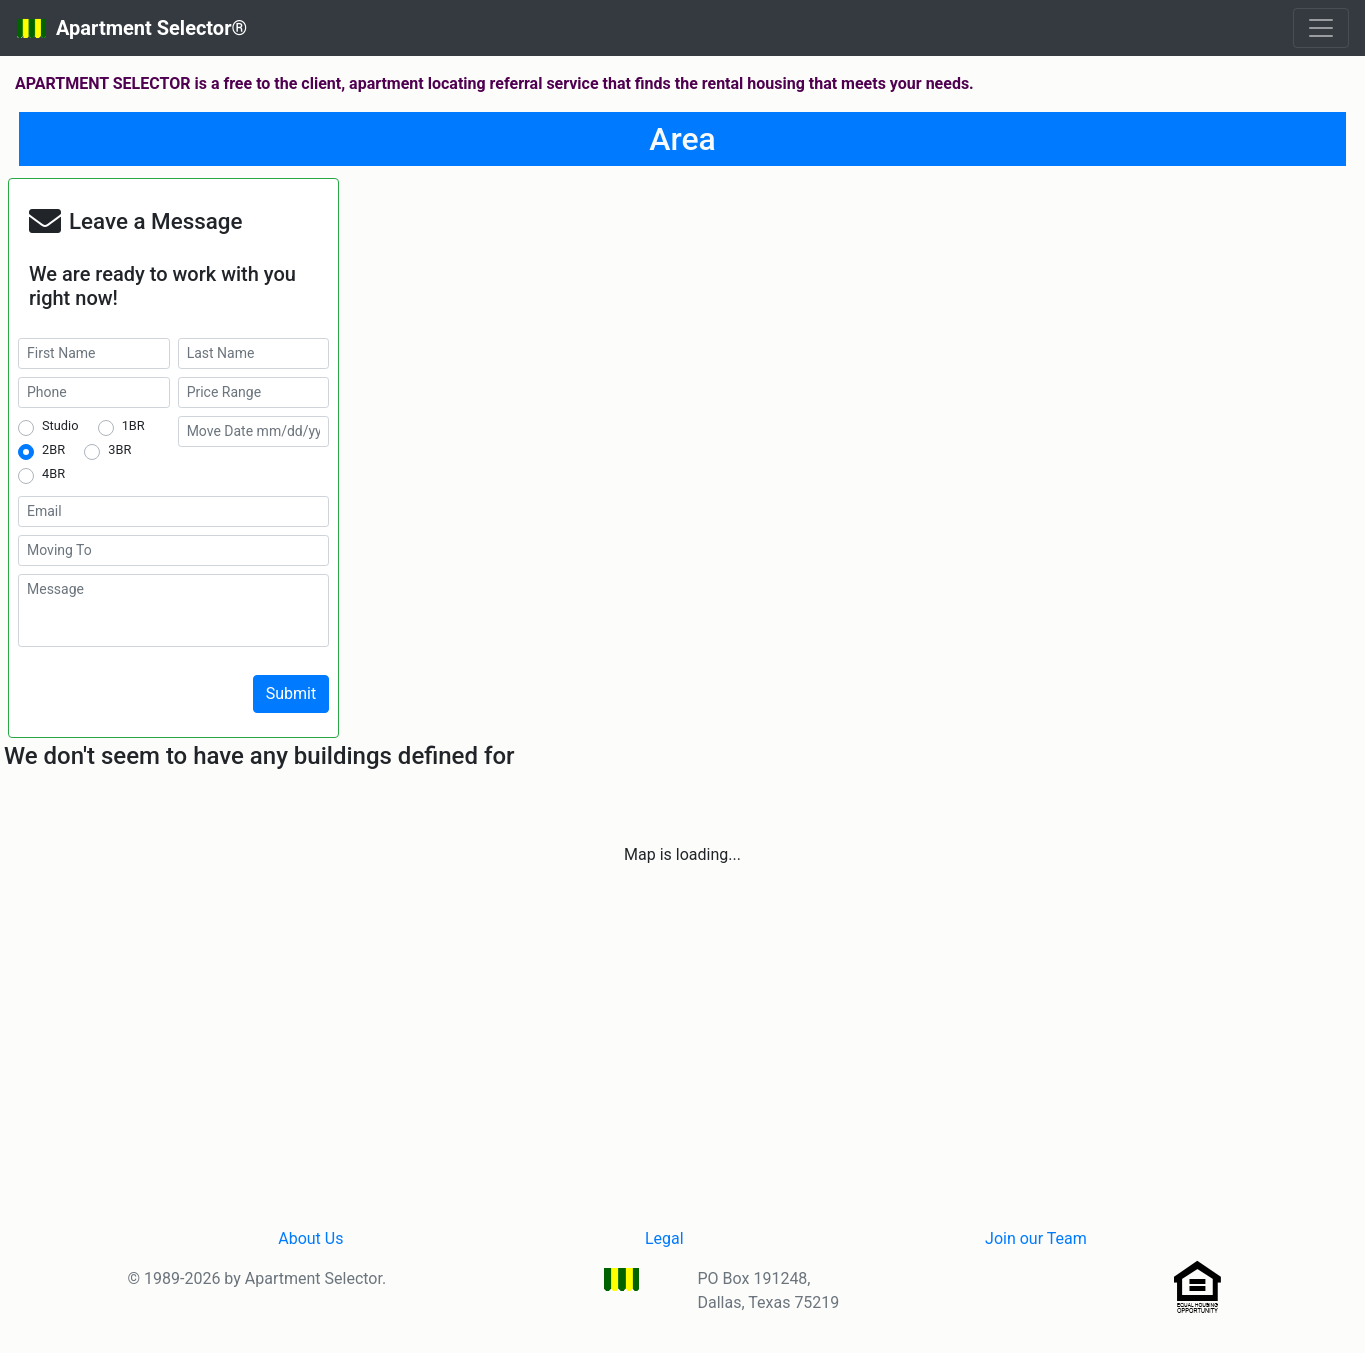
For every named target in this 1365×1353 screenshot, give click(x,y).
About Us (310, 1238)
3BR (119, 449)
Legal (664, 1238)
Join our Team (1036, 1238)
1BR (133, 425)
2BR (53, 449)
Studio (60, 425)
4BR (53, 473)
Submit (291, 693)
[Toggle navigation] (1321, 28)
